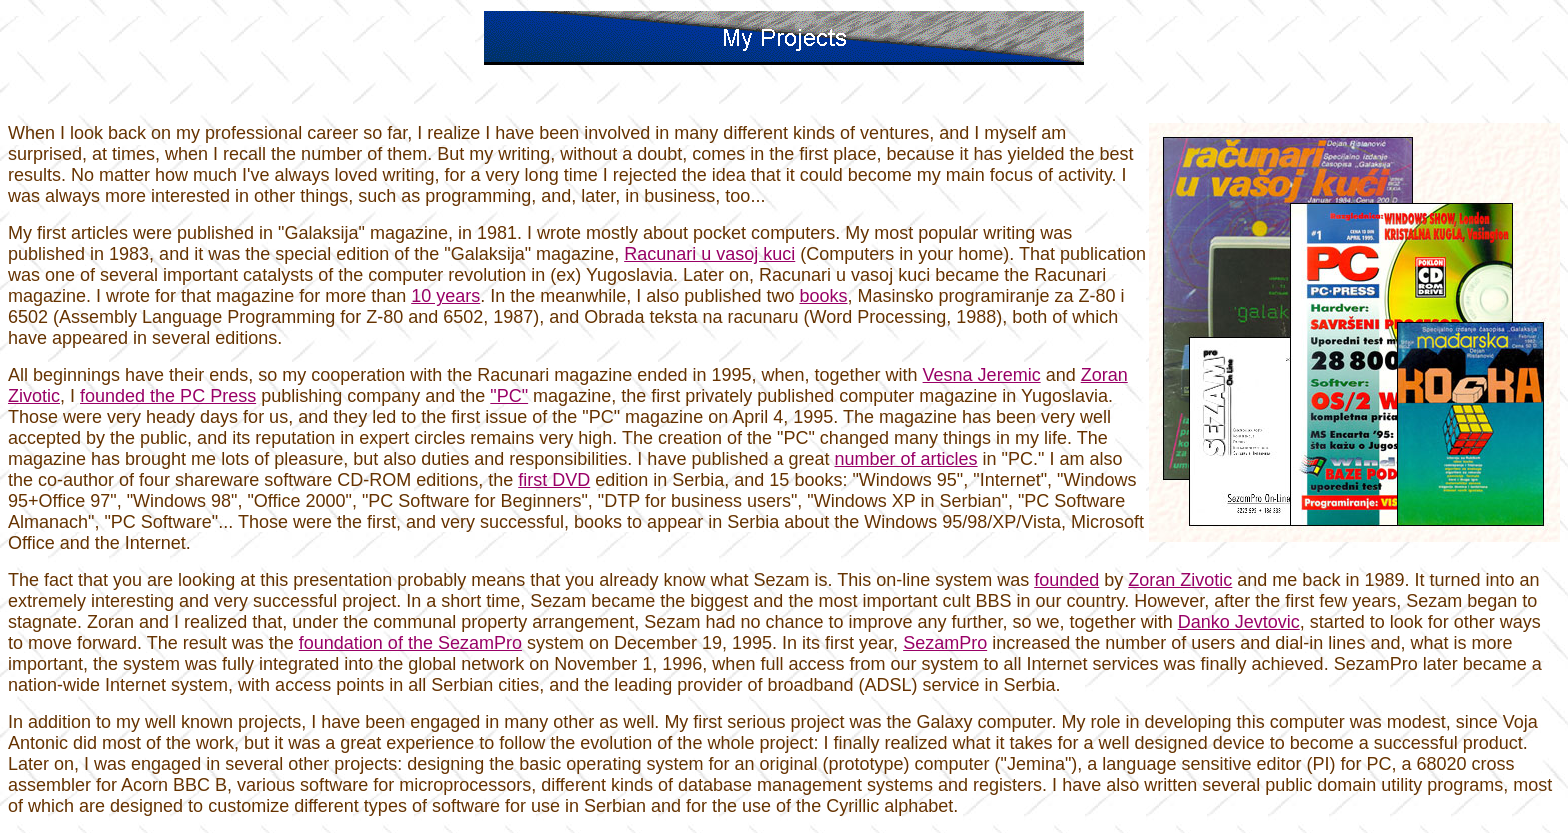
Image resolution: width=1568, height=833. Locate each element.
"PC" (509, 396)
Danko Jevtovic (1239, 622)
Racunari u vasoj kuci (709, 254)
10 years (445, 296)
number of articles (906, 459)
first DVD (554, 480)
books (823, 296)
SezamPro (945, 643)
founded (1066, 580)
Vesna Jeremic (982, 375)
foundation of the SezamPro (410, 643)
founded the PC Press (168, 396)
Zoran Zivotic (1180, 580)
